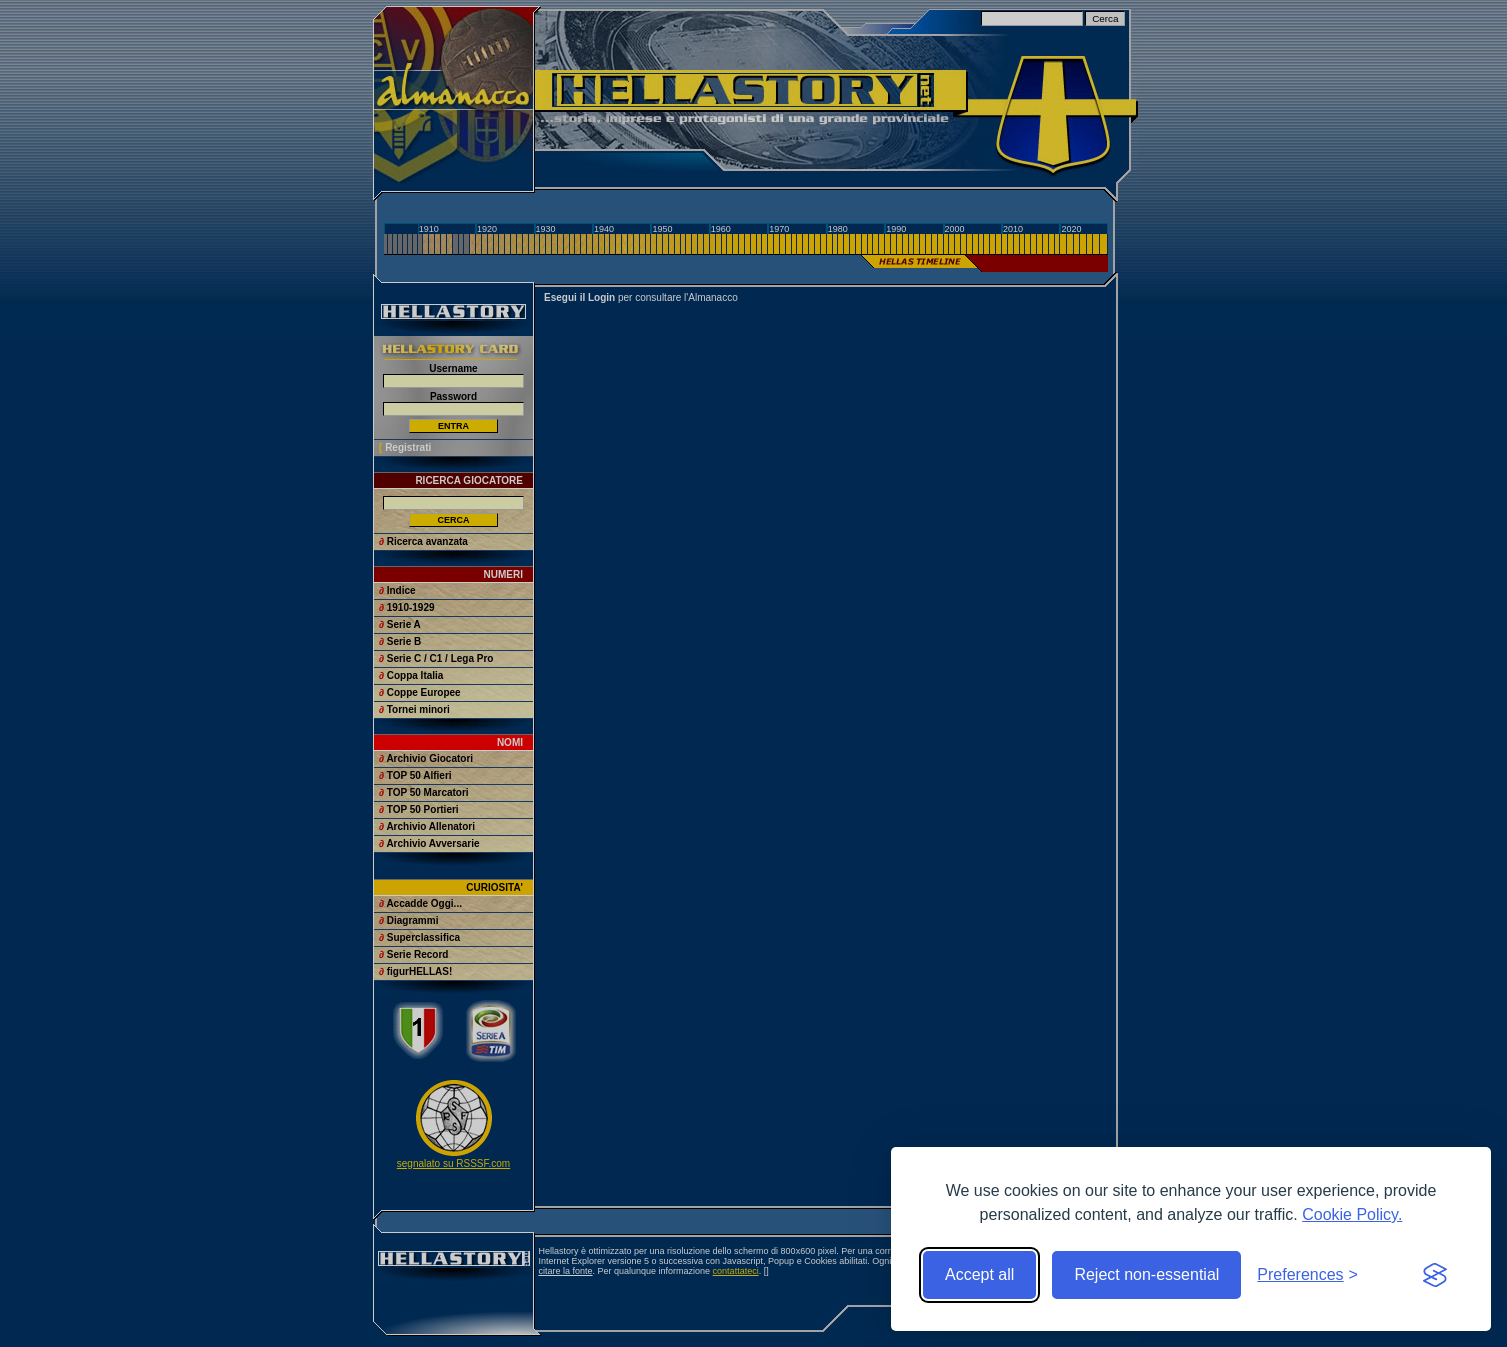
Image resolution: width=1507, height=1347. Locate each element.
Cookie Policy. (1352, 1214)
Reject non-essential (1146, 1274)
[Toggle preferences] (1307, 1275)
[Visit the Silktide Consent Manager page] (1435, 1275)
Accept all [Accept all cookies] (979, 1274)
